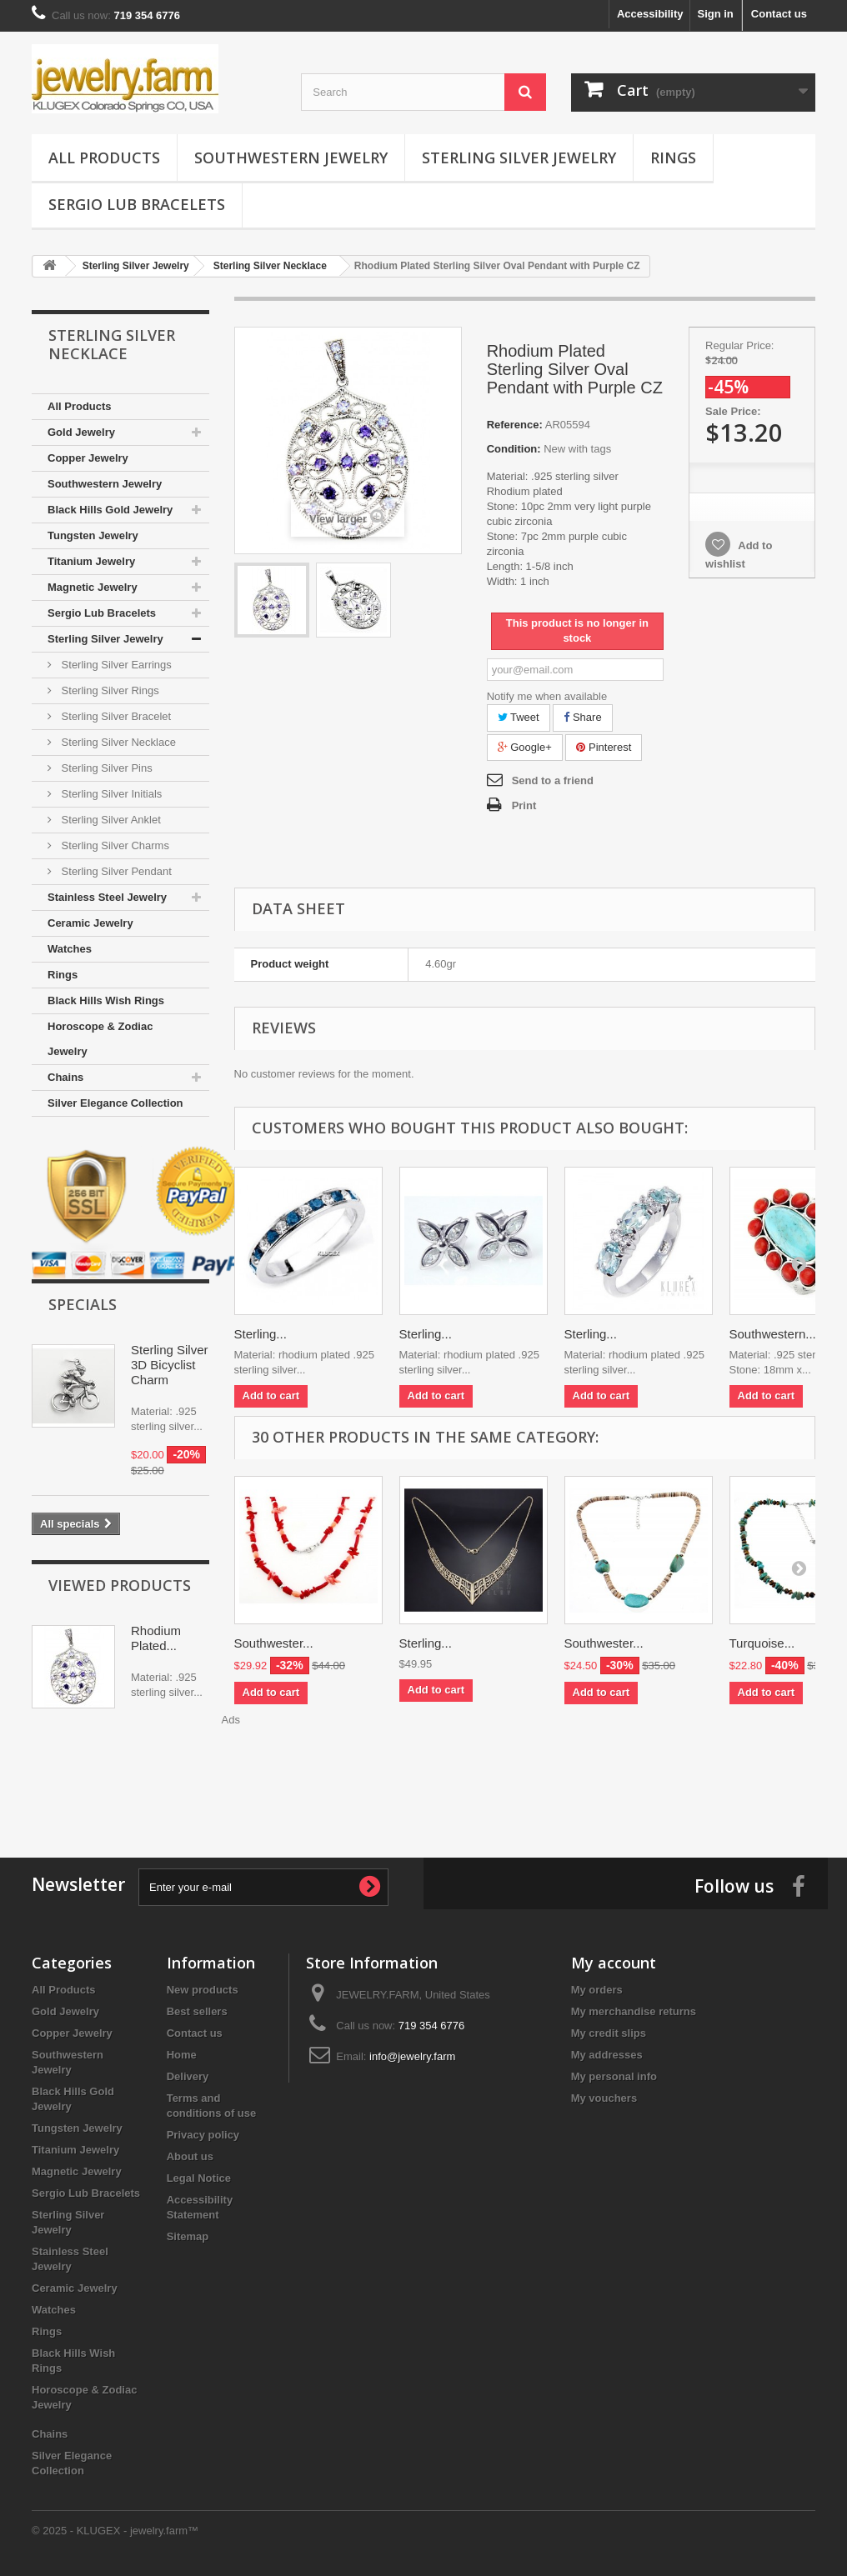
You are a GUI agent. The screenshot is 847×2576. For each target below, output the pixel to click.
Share (582, 717)
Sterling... (260, 1334)
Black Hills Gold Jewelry (110, 509)
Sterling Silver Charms (113, 845)
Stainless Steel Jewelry (107, 897)
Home (182, 2054)
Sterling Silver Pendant (115, 871)
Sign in (715, 14)
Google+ (525, 747)
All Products (104, 158)
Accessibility (650, 14)
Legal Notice (199, 2178)
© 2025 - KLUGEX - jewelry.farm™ (115, 2530)
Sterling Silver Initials (110, 794)
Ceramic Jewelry (90, 923)
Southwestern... (772, 1334)
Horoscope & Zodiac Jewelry (100, 1039)
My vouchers (604, 2098)
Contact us (779, 14)
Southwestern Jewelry (291, 158)
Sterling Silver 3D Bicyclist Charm (169, 1365)
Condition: (514, 449)
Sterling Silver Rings (108, 690)
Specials (82, 1304)
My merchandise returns (633, 2011)
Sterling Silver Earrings (115, 664)
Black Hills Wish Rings (106, 1000)
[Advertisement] (423, 1774)
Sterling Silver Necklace (117, 742)
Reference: (515, 424)
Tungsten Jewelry (93, 535)
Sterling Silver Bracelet (114, 716)
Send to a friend (553, 780)
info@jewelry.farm (412, 2056)
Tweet (518, 717)
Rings (673, 158)
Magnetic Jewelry (93, 587)
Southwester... (273, 1643)
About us (190, 2156)
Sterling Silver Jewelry (519, 158)
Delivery (188, 2076)
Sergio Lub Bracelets (136, 204)
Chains (65, 1077)
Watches (70, 949)
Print (524, 805)
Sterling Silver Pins (105, 768)
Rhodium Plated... (156, 1638)
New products (202, 1989)
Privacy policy (203, 2134)
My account (613, 1963)
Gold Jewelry (81, 432)
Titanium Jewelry (91, 561)
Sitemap (188, 2236)
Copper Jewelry (88, 458)
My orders (597, 1989)
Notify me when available (547, 696)
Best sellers (197, 2011)
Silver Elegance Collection (115, 1103)
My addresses (607, 2054)
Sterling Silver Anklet (109, 819)
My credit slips (608, 2033)
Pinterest (603, 747)
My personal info (614, 2076)
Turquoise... (762, 1643)
